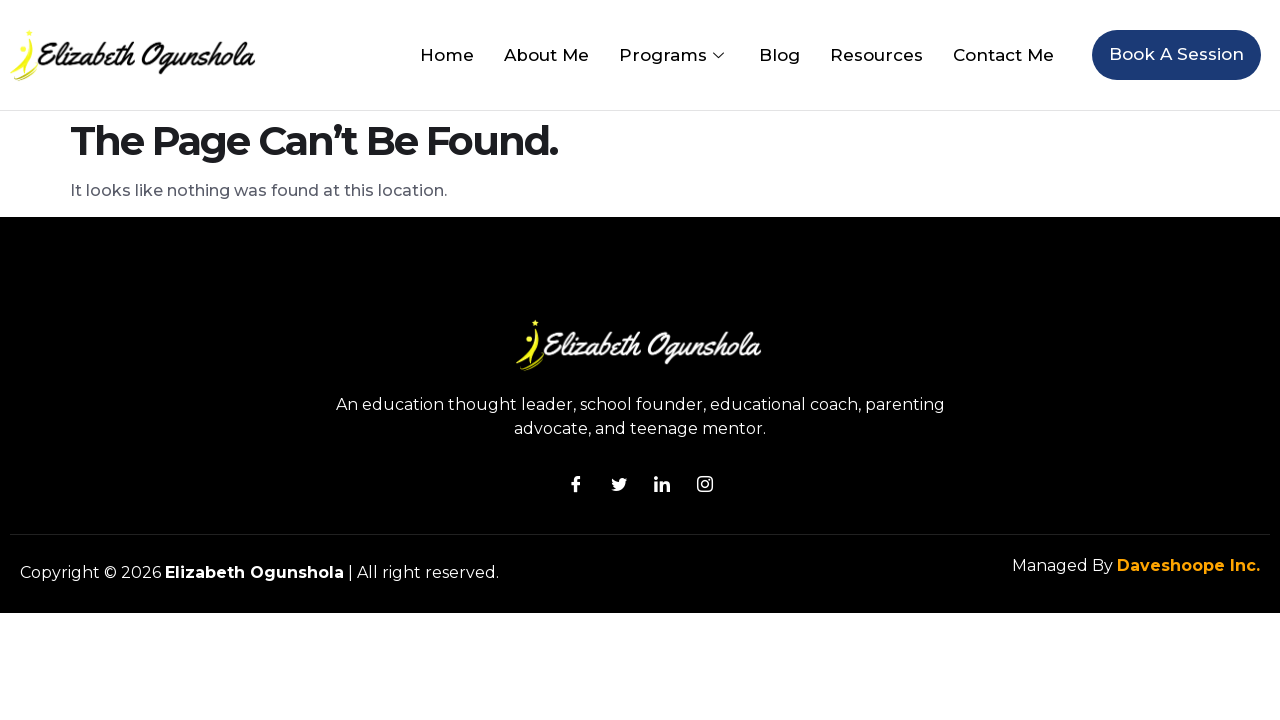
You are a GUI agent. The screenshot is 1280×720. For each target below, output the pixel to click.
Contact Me (1003, 55)
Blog (779, 55)
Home (447, 55)
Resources (876, 55)
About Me (546, 55)
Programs (674, 55)
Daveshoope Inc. (1188, 565)
